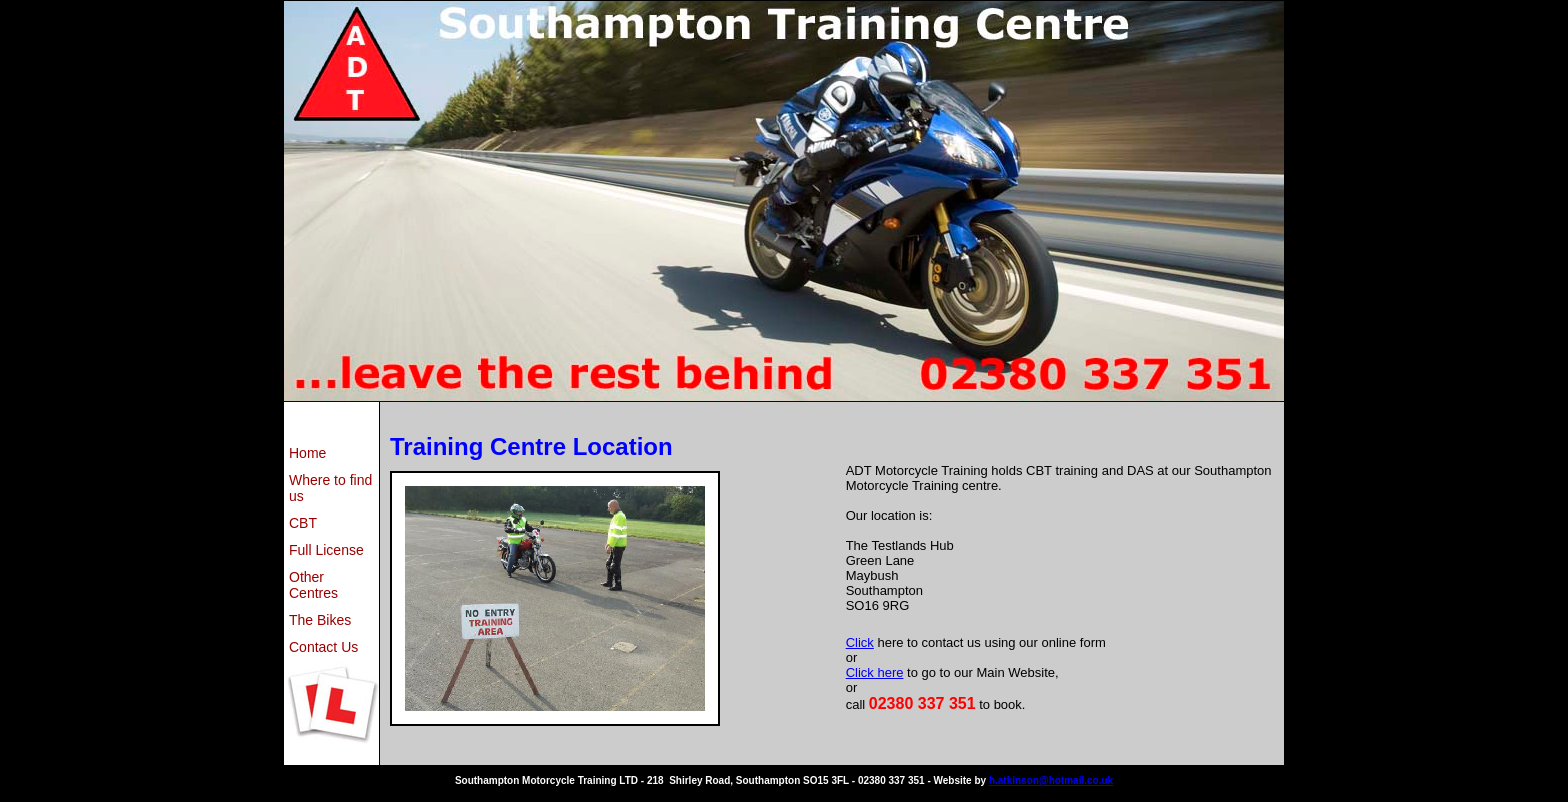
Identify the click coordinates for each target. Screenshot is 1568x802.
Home (307, 453)
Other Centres (313, 585)
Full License (326, 550)
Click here (875, 672)
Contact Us (323, 647)
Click (860, 642)
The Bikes (320, 620)
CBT (303, 523)
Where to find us (330, 488)
